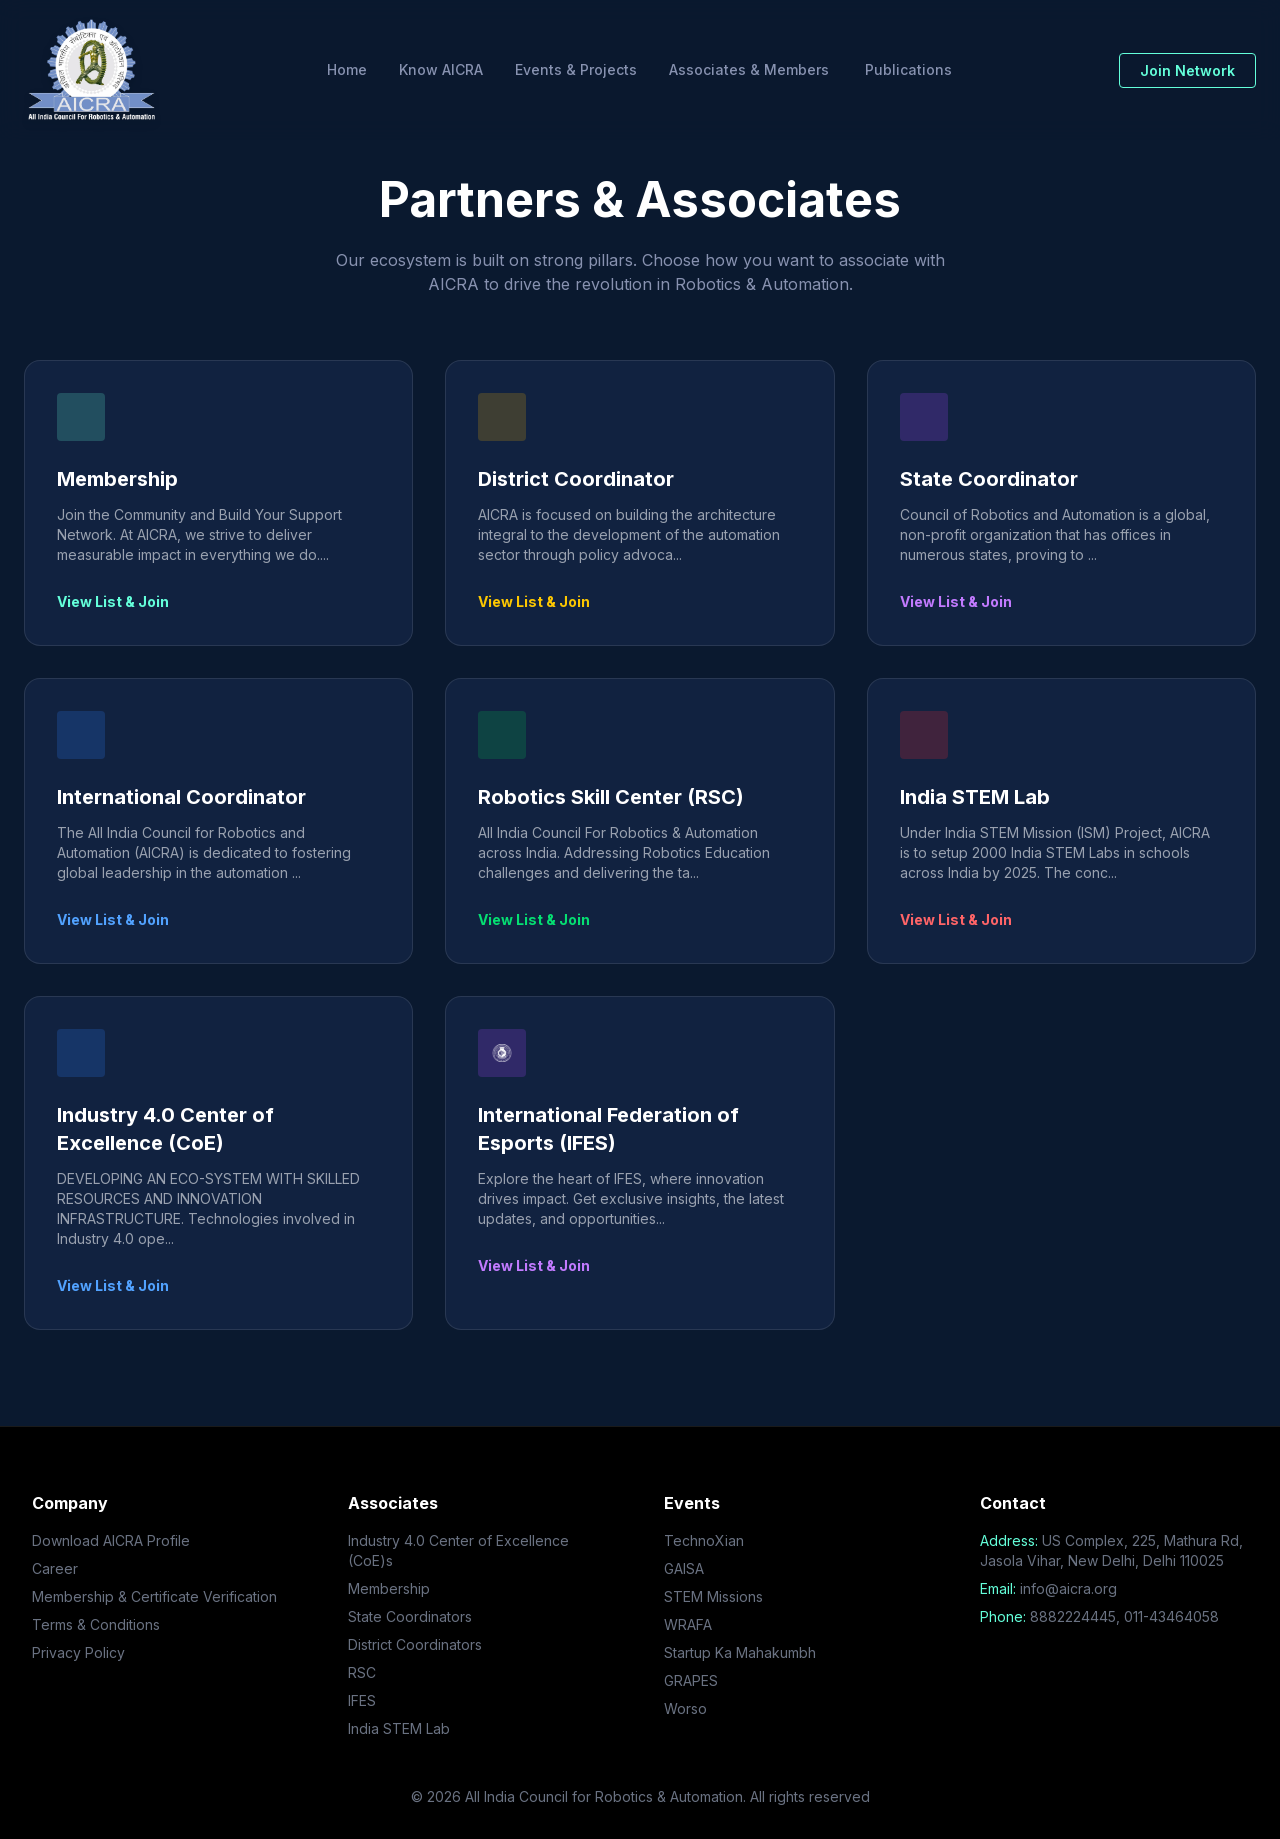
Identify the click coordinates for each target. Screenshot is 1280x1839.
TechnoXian (704, 1540)
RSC (362, 1672)
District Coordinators (415, 1644)
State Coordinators (410, 1616)
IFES (362, 1700)
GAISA (684, 1568)
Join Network (1187, 70)
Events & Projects (576, 69)
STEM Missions (713, 1596)
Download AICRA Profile (111, 1540)
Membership (389, 1588)
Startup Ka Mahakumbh (740, 1652)
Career (55, 1568)
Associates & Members (749, 69)
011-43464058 (1171, 1616)
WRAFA (688, 1624)
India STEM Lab (399, 1728)
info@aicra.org (1068, 1588)
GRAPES (691, 1680)
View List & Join (113, 601)
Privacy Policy (78, 1652)
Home (347, 69)
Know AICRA (441, 69)
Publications (908, 69)
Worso (685, 1708)
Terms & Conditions (96, 1624)
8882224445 (1073, 1616)
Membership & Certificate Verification (154, 1596)
